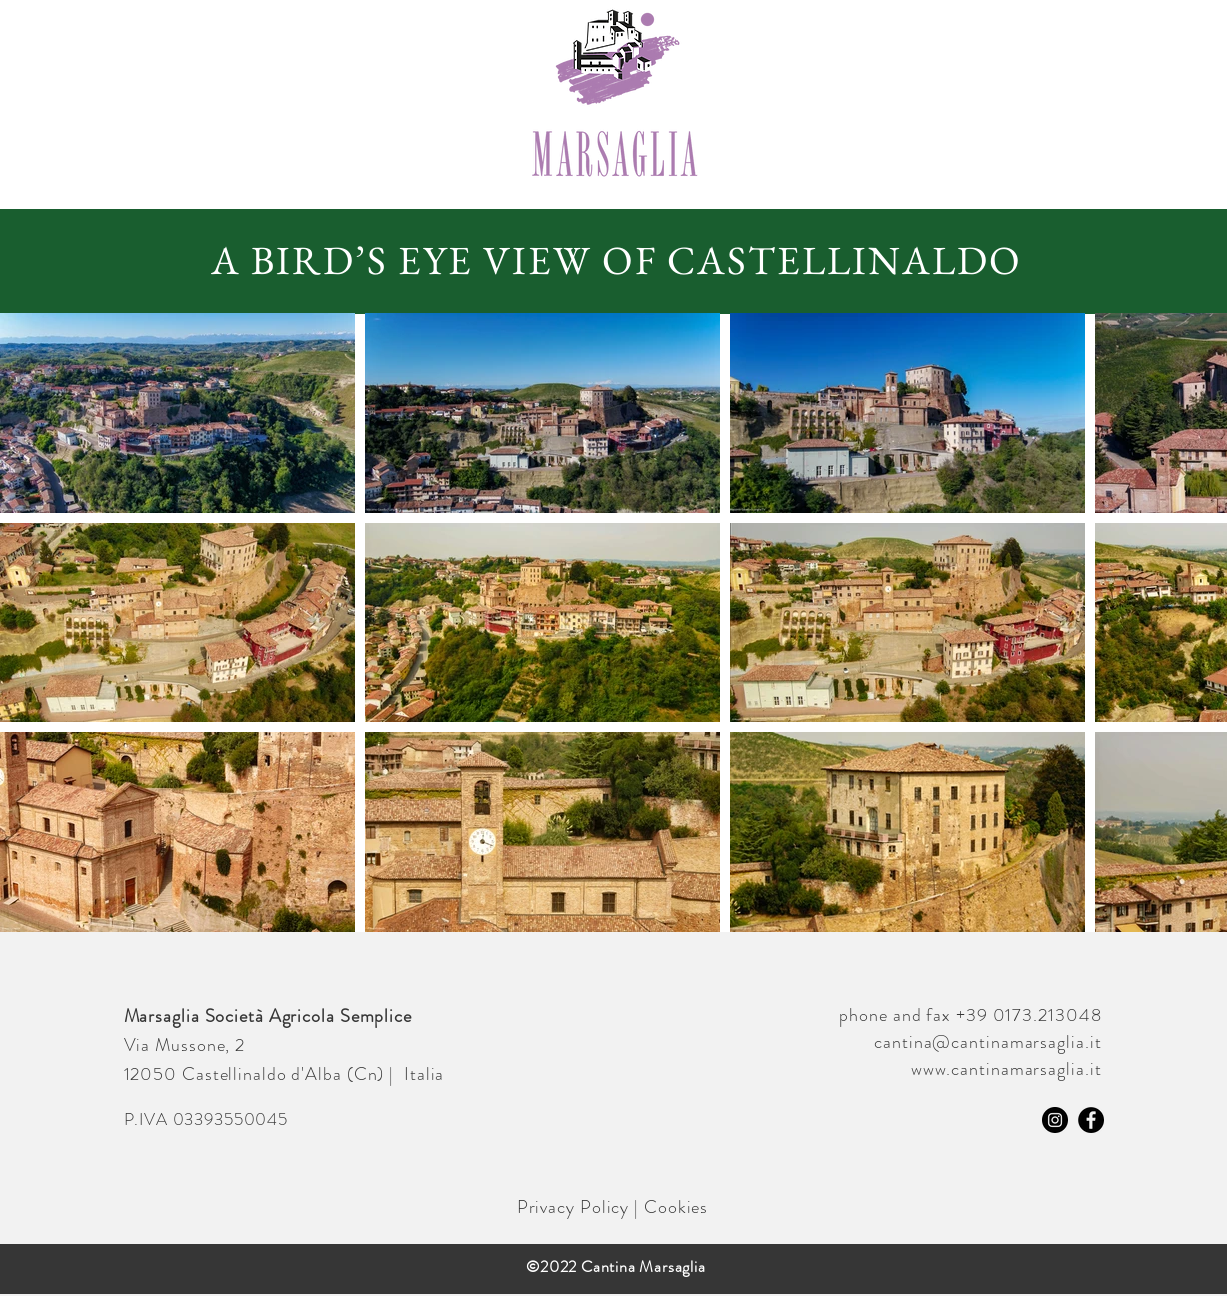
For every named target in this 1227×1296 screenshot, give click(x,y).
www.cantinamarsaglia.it (1006, 1069)
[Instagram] (1055, 1120)
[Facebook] (1091, 1120)
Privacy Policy (573, 1207)
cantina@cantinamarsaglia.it (987, 1042)
